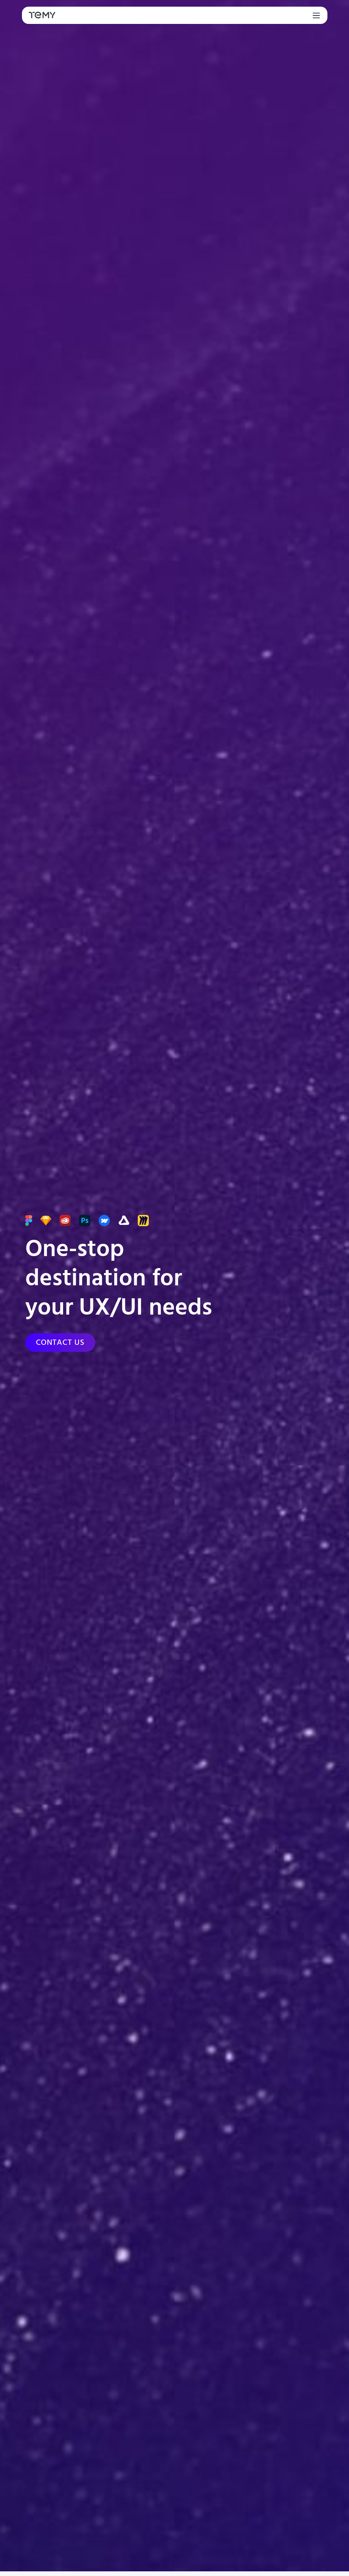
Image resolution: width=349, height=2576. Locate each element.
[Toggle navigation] (315, 15)
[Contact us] (60, 1342)
